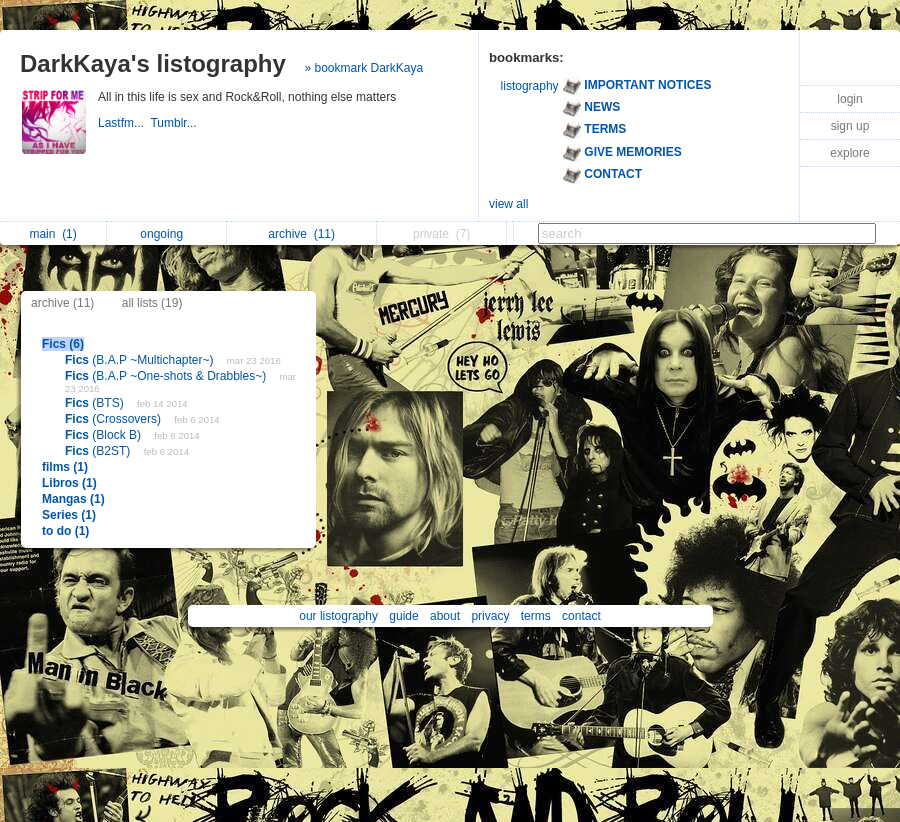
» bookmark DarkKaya (364, 68)
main (52, 234)
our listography (338, 616)
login (849, 99)
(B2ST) (99, 451)
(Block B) (104, 435)
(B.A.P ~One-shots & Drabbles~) (167, 376)
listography (530, 86)
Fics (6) (63, 344)
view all (508, 204)
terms (536, 616)
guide (403, 616)
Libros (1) (69, 483)
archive (301, 234)
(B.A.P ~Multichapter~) (141, 360)
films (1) (65, 467)
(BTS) (96, 403)
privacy (490, 616)
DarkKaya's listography (153, 63)
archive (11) (62, 303)
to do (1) (65, 531)
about (445, 616)
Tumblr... (175, 123)
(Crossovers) (114, 419)
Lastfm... (124, 123)
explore (849, 153)
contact (581, 616)
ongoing (166, 234)
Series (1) (69, 515)
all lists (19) (152, 303)
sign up (850, 126)
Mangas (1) (73, 499)
